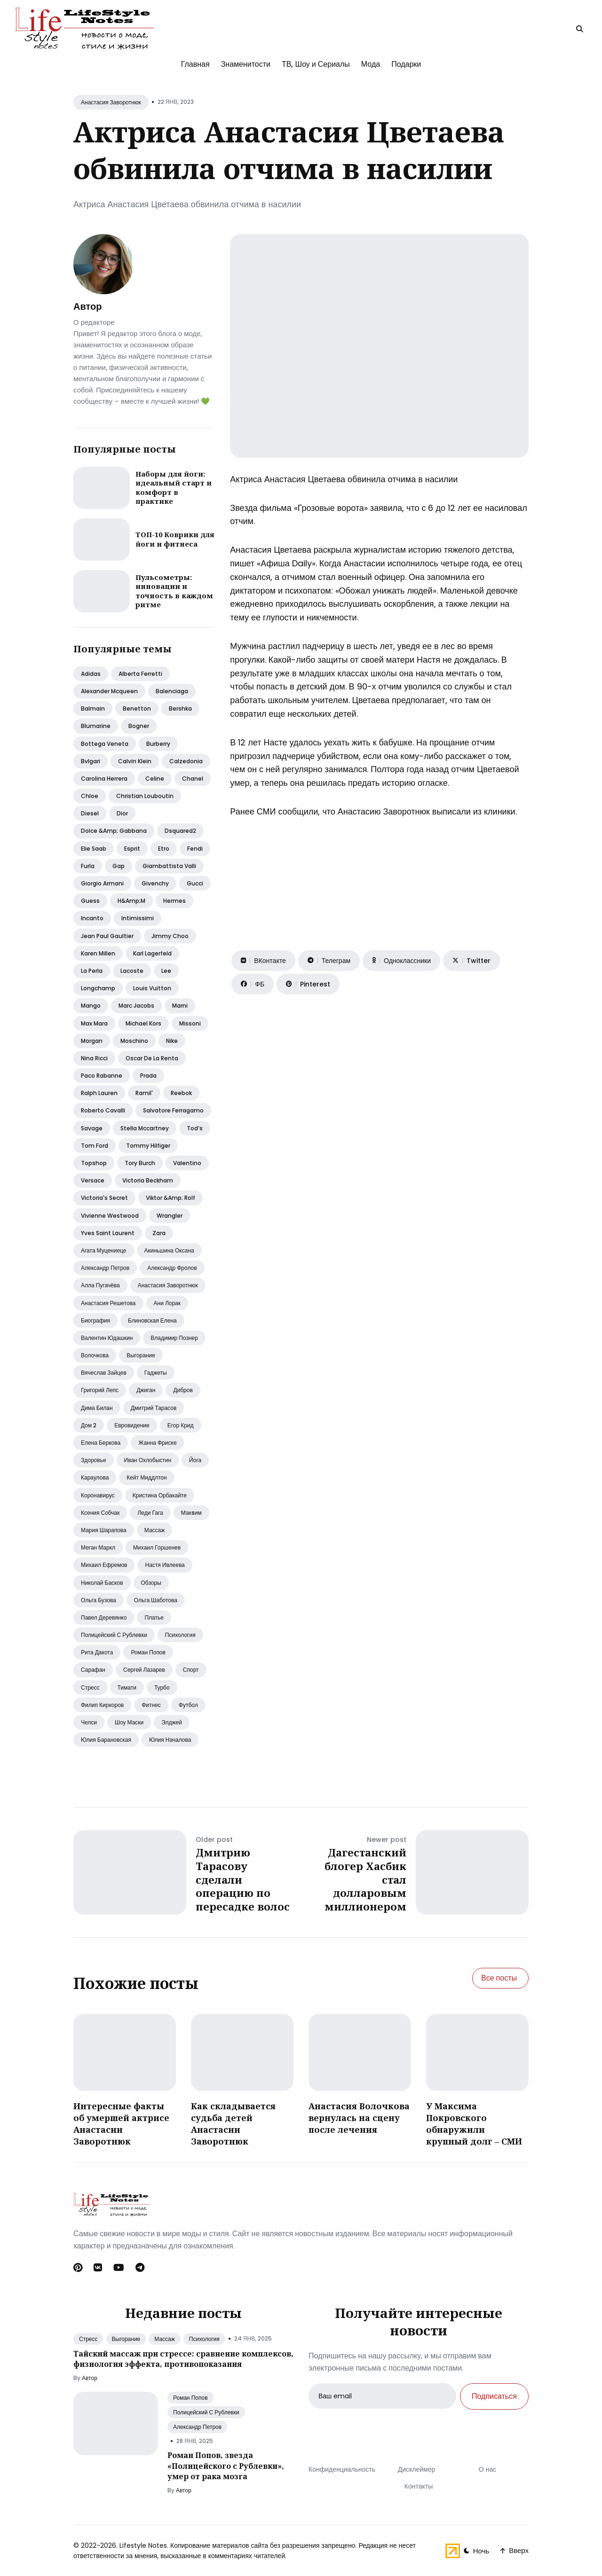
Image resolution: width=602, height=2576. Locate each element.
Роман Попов (190, 2398)
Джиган (145, 1390)
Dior (122, 813)
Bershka (180, 709)
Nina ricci (94, 1058)
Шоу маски (129, 1722)
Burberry (158, 744)
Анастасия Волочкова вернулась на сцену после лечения (359, 2117)
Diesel (90, 813)
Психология (180, 1635)
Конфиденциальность (342, 2469)
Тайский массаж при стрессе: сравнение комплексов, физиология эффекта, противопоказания (183, 2359)
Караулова (95, 1477)
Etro (163, 849)
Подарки (406, 64)
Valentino (187, 1163)
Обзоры (151, 1583)
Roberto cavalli (103, 1110)
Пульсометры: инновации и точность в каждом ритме (174, 591)
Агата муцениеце (104, 1250)
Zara (159, 1233)
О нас (487, 2469)
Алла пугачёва (100, 1285)
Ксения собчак (100, 1513)
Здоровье (93, 1460)
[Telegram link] (140, 2267)
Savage (92, 1128)
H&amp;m (131, 901)
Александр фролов (172, 1268)
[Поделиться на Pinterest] (308, 984)
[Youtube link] (118, 2267)
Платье (153, 1617)
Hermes (174, 901)
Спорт (191, 1670)
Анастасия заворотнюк (168, 1285)
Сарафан (93, 1670)
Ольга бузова (98, 1600)
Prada (148, 1076)
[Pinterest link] (78, 2267)
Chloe (89, 796)
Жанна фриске (157, 1443)
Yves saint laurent (108, 1233)
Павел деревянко (104, 1617)
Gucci (195, 883)
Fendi (195, 849)
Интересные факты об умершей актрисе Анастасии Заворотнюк (121, 2123)
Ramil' (144, 1093)
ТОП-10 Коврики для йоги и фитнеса (174, 539)
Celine (154, 779)
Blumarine (96, 726)
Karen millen (98, 953)
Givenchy (155, 883)
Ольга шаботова (155, 1600)
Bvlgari (90, 761)
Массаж (154, 1530)
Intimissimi (137, 918)
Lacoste (131, 971)
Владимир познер (174, 1338)
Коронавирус (98, 1495)
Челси (89, 1722)
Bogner (138, 726)
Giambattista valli (169, 866)
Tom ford (94, 1146)
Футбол (188, 1705)
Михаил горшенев (157, 1547)
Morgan (92, 1041)
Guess (90, 901)
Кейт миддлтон (146, 1477)
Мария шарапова (104, 1530)
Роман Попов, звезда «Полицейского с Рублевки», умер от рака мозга (225, 2466)
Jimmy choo (170, 936)
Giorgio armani (102, 883)
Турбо (162, 1687)
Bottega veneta (104, 744)
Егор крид (180, 1425)
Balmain (93, 709)
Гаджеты (155, 1373)
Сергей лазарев (144, 1670)
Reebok (181, 1093)
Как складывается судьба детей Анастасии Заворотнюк (233, 2123)
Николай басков (102, 1583)
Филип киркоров (102, 1705)
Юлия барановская (106, 1740)
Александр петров (105, 1268)
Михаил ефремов (104, 1565)
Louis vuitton (152, 988)
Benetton (137, 709)
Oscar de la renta (152, 1058)
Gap (118, 866)
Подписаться (494, 2396)
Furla (88, 866)
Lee (166, 971)
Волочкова (95, 1355)
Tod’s (195, 1128)
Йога (195, 1460)
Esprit (132, 849)
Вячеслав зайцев (104, 1373)
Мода (370, 64)
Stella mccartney (144, 1128)
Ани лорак (167, 1303)
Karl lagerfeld (152, 953)
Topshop (94, 1163)
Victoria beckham (147, 1180)
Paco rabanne (101, 1076)
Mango (91, 1006)
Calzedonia (186, 761)
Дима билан (97, 1408)
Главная (195, 64)
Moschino (134, 1041)
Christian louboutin (145, 796)
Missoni (190, 1023)
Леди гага (150, 1513)
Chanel (192, 779)
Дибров (182, 1390)
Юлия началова (170, 1740)
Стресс (90, 1687)
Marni (180, 1006)
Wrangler (169, 1216)
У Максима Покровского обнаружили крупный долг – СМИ (474, 2123)
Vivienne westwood (110, 1216)
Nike (172, 1041)
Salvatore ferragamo (173, 1110)
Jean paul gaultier (107, 936)
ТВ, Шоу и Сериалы (316, 64)
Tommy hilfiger (148, 1146)
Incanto (92, 918)
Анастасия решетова (108, 1303)
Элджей (171, 1722)
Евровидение (131, 1425)
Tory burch (140, 1163)
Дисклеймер (417, 2469)
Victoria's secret (104, 1198)
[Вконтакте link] (98, 2267)
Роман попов (148, 1652)
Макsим (191, 1513)
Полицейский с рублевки (114, 1635)
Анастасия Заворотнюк (111, 102)
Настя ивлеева (164, 1565)
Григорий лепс (100, 1390)
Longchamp (98, 988)
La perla (92, 971)
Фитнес (151, 1705)
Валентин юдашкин (107, 1338)
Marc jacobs (136, 1006)
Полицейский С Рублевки (206, 2412)
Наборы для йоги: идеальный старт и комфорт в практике (173, 487)
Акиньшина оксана (169, 1250)
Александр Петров (197, 2427)
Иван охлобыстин (148, 1460)
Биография (95, 1320)
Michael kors (143, 1023)
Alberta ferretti (140, 674)
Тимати (127, 1687)
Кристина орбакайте (160, 1495)
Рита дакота (97, 1652)
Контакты (418, 2486)
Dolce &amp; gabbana (114, 831)
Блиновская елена (152, 1320)
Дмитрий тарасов (154, 1408)
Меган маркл (98, 1547)
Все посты (499, 1978)
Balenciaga (172, 691)
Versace (92, 1180)
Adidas (91, 674)
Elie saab (93, 849)
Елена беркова (100, 1443)
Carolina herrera (104, 779)
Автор (87, 306)
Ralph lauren (99, 1093)
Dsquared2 (180, 831)
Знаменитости (245, 64)
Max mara (94, 1023)
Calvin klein (134, 761)
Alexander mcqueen (109, 691)
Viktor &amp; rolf (170, 1198)
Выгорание (141, 1355)
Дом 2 (88, 1425)
